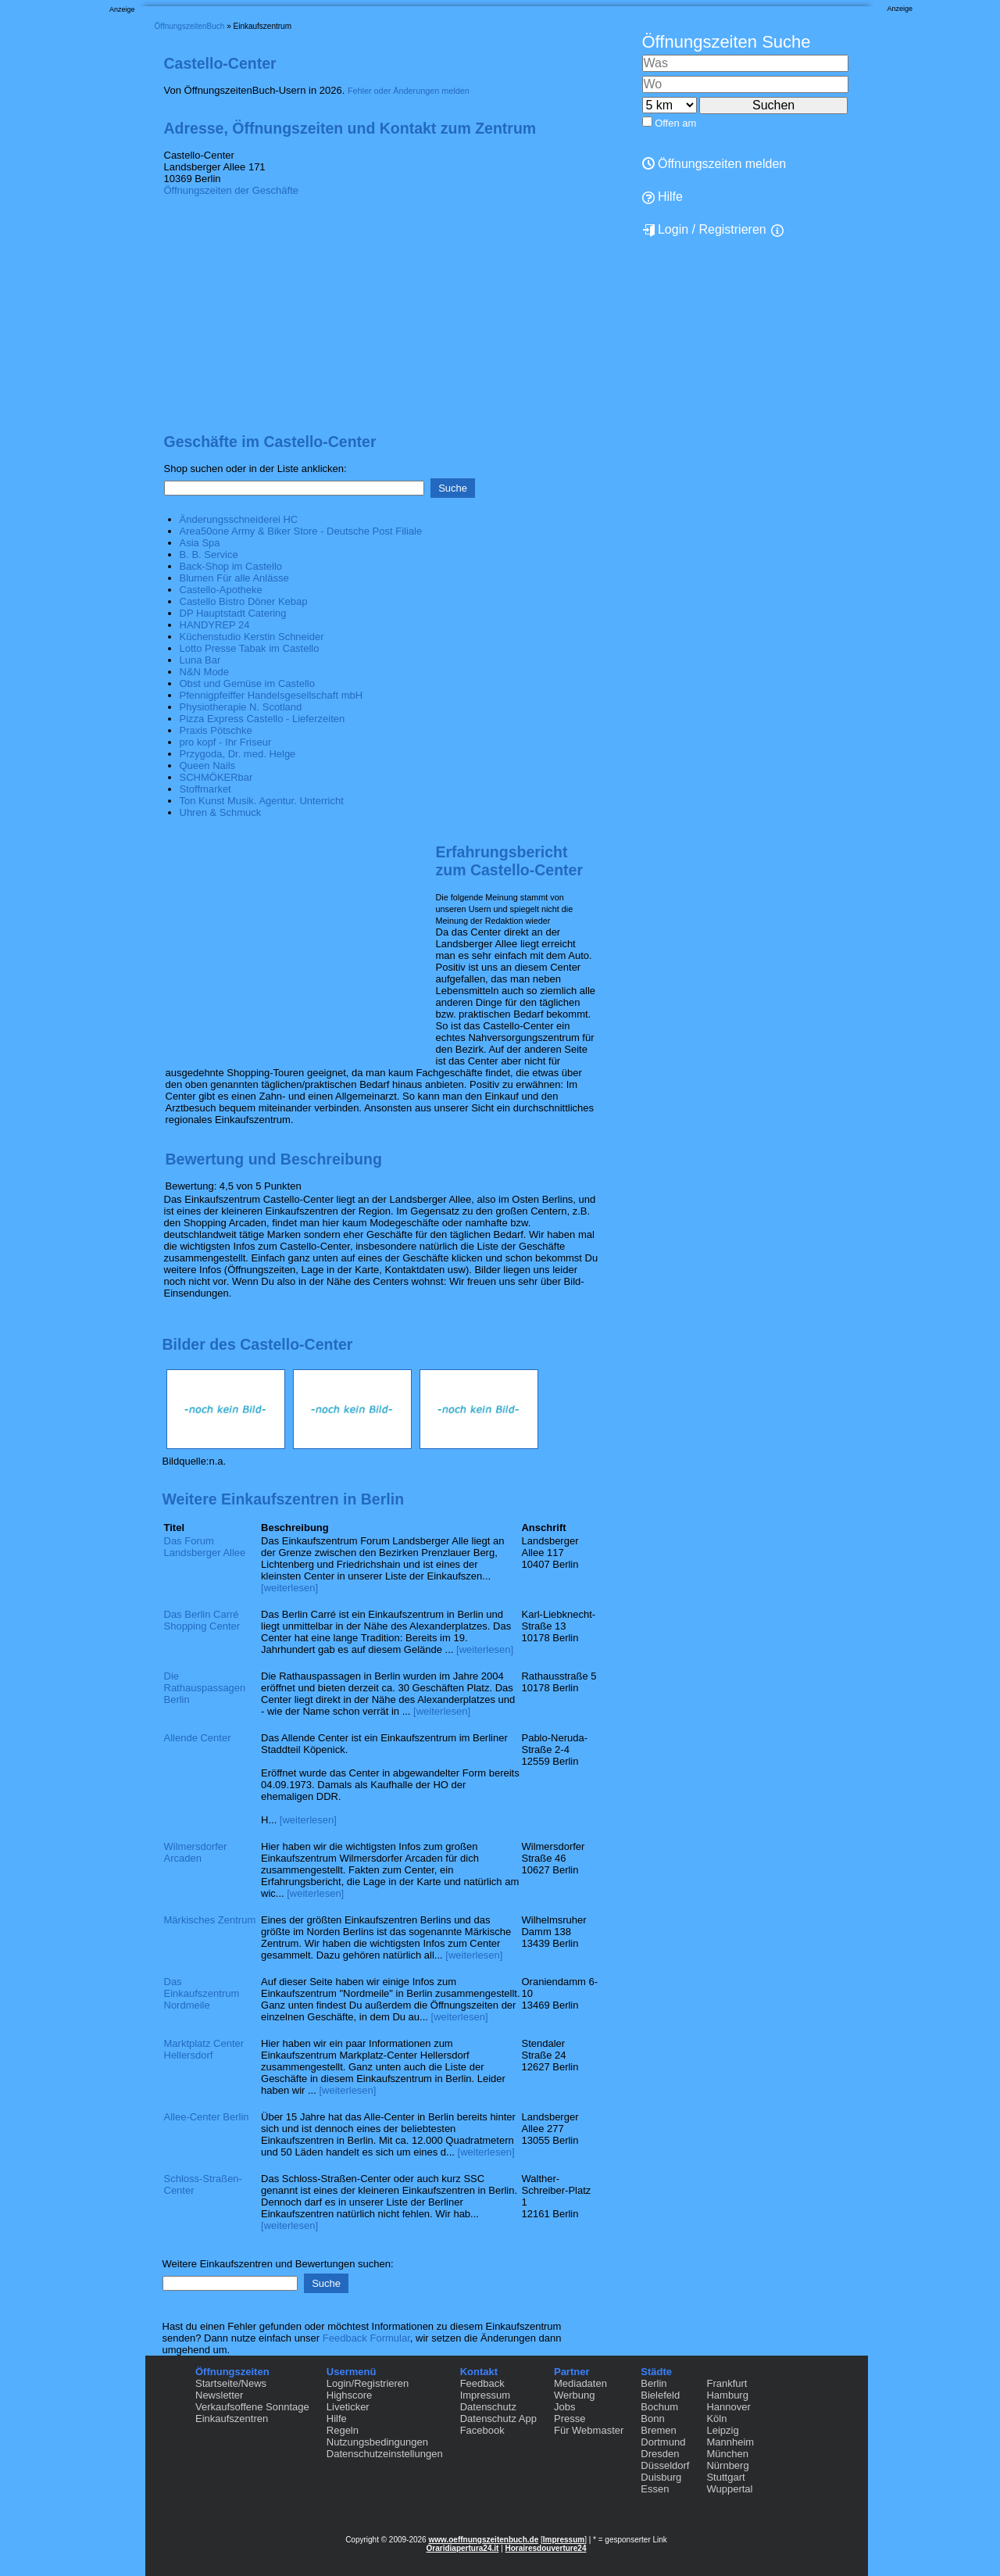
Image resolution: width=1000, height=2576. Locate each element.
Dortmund (663, 2442)
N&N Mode (205, 672)
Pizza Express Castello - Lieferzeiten (262, 718)
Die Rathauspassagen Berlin (205, 1687)
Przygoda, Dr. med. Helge (238, 754)
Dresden (660, 2454)
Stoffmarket (205, 789)
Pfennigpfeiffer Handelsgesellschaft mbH (271, 695)
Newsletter (219, 2395)
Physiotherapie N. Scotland (241, 707)
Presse (569, 2418)
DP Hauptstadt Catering (233, 613)
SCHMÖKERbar (216, 777)
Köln (716, 2418)
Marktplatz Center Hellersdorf (204, 2049)
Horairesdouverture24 (546, 2548)
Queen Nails (208, 765)
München (727, 2454)
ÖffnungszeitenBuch (190, 26)
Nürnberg (727, 2465)
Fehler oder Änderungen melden (409, 90)
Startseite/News (230, 2383)
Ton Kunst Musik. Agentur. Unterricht (262, 801)
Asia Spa (200, 543)
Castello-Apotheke (221, 590)
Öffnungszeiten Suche (726, 42)
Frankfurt (726, 2383)
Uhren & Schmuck (221, 812)
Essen (655, 2489)
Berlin (653, 2383)
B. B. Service (209, 554)
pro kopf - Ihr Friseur (226, 742)
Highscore (350, 2395)
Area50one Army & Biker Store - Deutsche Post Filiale (301, 531)
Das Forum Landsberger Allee (205, 1546)
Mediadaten (580, 2383)
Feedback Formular (366, 2338)
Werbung (574, 2395)
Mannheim (730, 2442)
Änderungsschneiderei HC (239, 519)
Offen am (675, 123)
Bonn (652, 2418)
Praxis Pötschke (216, 730)
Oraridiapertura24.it (463, 2548)
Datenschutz (488, 2407)
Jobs (564, 2407)
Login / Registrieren (704, 230)
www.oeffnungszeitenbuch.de (483, 2539)
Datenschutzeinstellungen (385, 2454)
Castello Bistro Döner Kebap (244, 601)
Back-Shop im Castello (231, 566)
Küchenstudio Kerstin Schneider (252, 636)
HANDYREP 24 (215, 625)
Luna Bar (200, 660)
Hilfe (662, 197)
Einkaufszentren (231, 2418)
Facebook (482, 2430)
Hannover (728, 2407)
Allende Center (197, 1738)
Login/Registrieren (368, 2383)
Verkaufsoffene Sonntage (252, 2407)
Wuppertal (729, 2489)
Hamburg (727, 2395)
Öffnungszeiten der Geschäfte (231, 190)
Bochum (659, 2407)
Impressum (485, 2395)
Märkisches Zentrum (210, 1920)
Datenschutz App (498, 2418)
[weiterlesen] (289, 1588)
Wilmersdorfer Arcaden (195, 1852)
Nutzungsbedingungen (377, 2442)
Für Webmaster (588, 2430)
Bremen (659, 2430)
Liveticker (348, 2407)
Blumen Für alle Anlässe (234, 578)
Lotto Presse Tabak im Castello (250, 648)
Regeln (343, 2430)
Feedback (482, 2383)
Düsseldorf (665, 2465)
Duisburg (661, 2477)
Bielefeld (660, 2395)
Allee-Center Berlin (206, 2117)
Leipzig (722, 2430)
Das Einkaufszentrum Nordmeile (202, 1993)
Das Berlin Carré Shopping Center (202, 1620)
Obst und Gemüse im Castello (247, 683)
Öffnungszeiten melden (714, 163)
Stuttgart (725, 2477)
